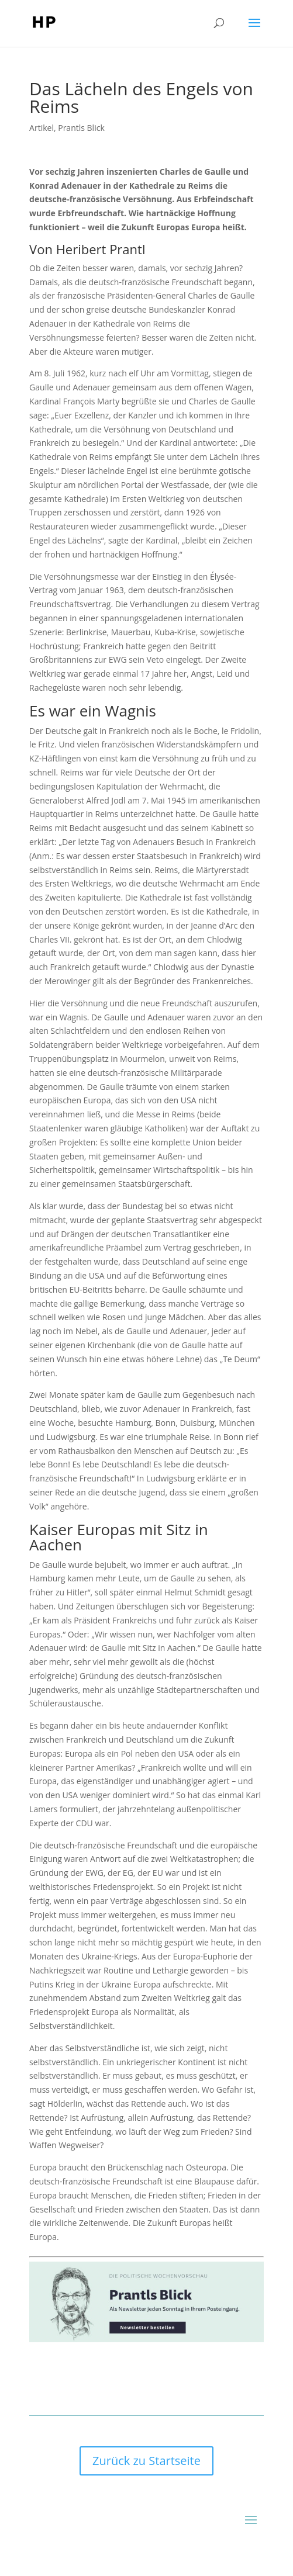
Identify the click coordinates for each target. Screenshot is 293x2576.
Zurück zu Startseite (146, 2460)
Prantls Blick (81, 127)
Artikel (41, 127)
